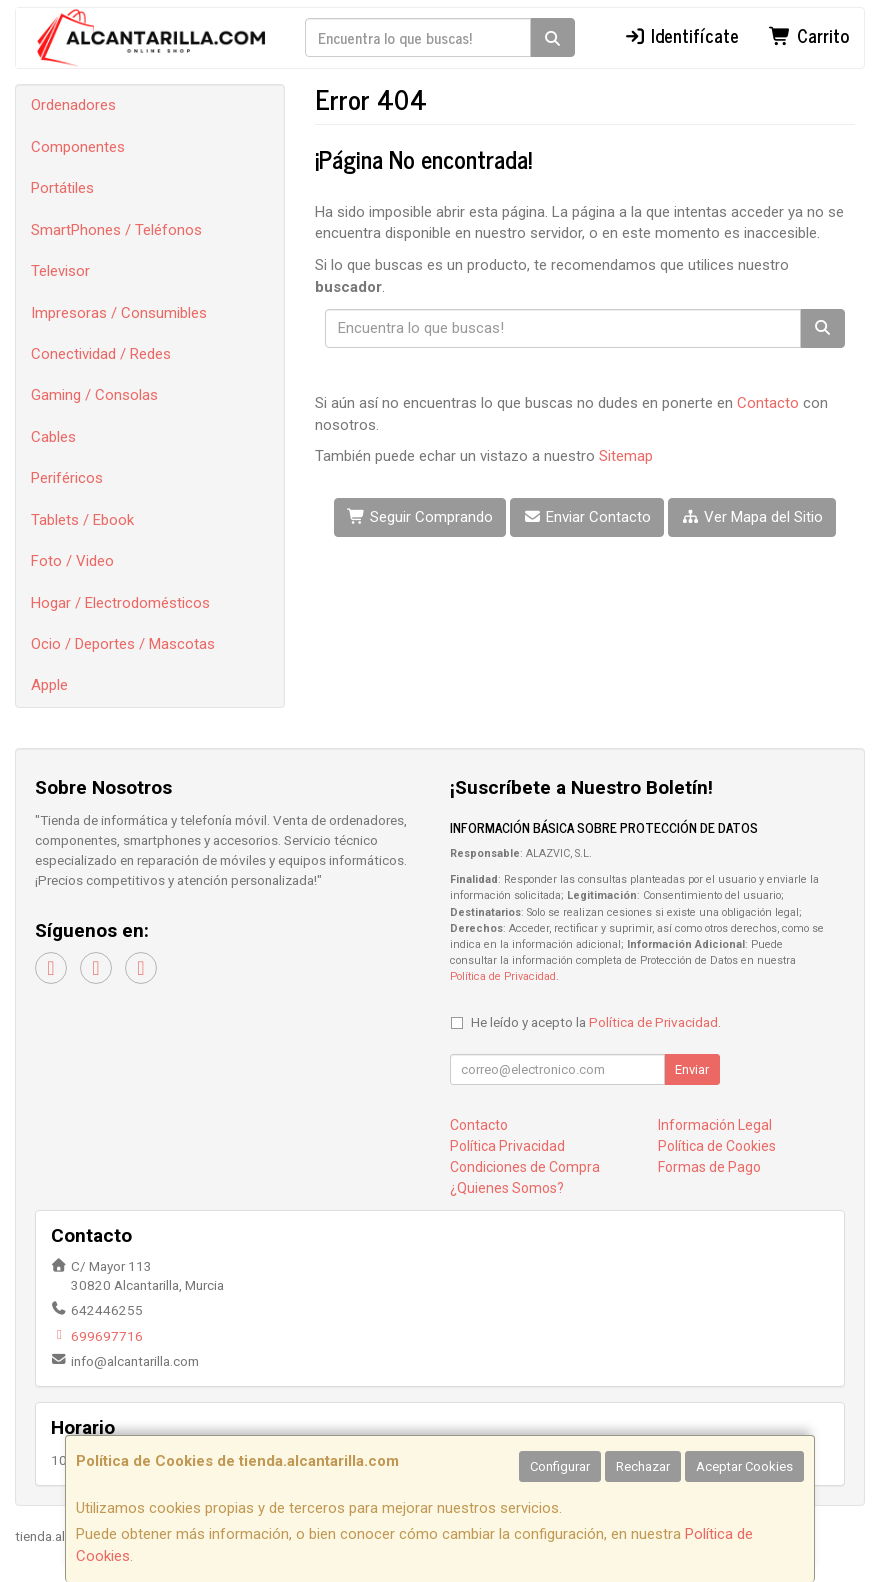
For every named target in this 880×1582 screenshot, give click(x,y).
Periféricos (67, 478)
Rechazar (643, 1466)
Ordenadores (73, 105)
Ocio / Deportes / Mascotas (123, 644)
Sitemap (626, 456)
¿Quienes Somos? (507, 1188)
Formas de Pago (709, 1167)
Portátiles (62, 188)
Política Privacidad (507, 1146)
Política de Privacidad (503, 976)
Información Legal (715, 1125)
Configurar (560, 1466)
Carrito (809, 35)
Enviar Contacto (587, 517)
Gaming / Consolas (94, 395)
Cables (53, 437)
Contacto (768, 403)
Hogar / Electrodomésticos (120, 603)
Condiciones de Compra (525, 1167)
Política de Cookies (717, 1146)
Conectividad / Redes (101, 354)
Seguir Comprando (420, 517)
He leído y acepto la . (596, 1022)
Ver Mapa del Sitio (752, 517)
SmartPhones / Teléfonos (116, 230)
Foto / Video (72, 561)
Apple (49, 685)
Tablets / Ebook (82, 520)
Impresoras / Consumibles (119, 313)
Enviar (692, 1069)
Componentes (78, 147)
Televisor (60, 271)
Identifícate (682, 35)
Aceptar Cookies (744, 1466)
